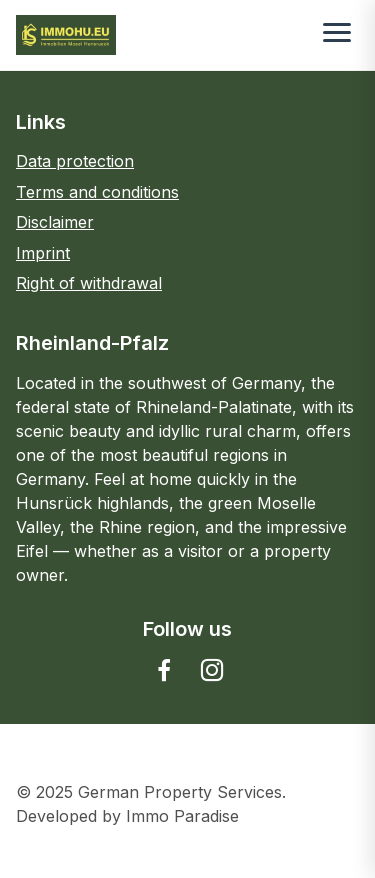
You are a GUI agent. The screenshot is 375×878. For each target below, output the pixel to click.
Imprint (43, 253)
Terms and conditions (97, 192)
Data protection (75, 161)
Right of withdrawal (89, 283)
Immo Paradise (182, 816)
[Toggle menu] (337, 35)
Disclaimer (55, 222)
